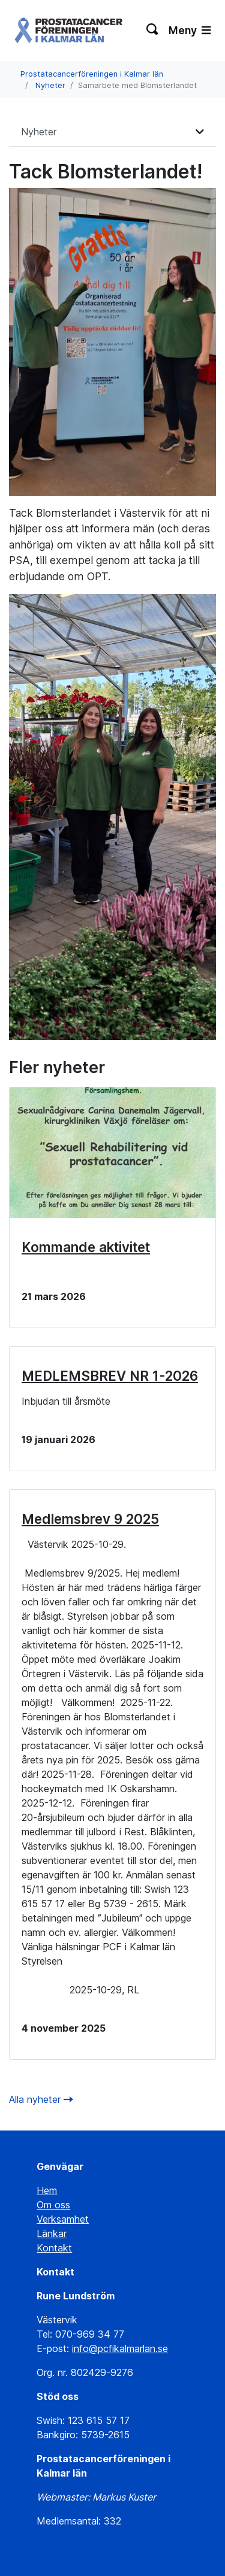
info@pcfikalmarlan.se (120, 2348)
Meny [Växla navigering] (190, 30)
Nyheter (50, 85)
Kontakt (54, 2248)
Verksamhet (63, 2219)
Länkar (52, 2233)
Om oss (53, 2205)
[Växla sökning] (152, 30)
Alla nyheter (41, 2099)
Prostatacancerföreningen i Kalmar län (91, 73)
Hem (47, 2190)
